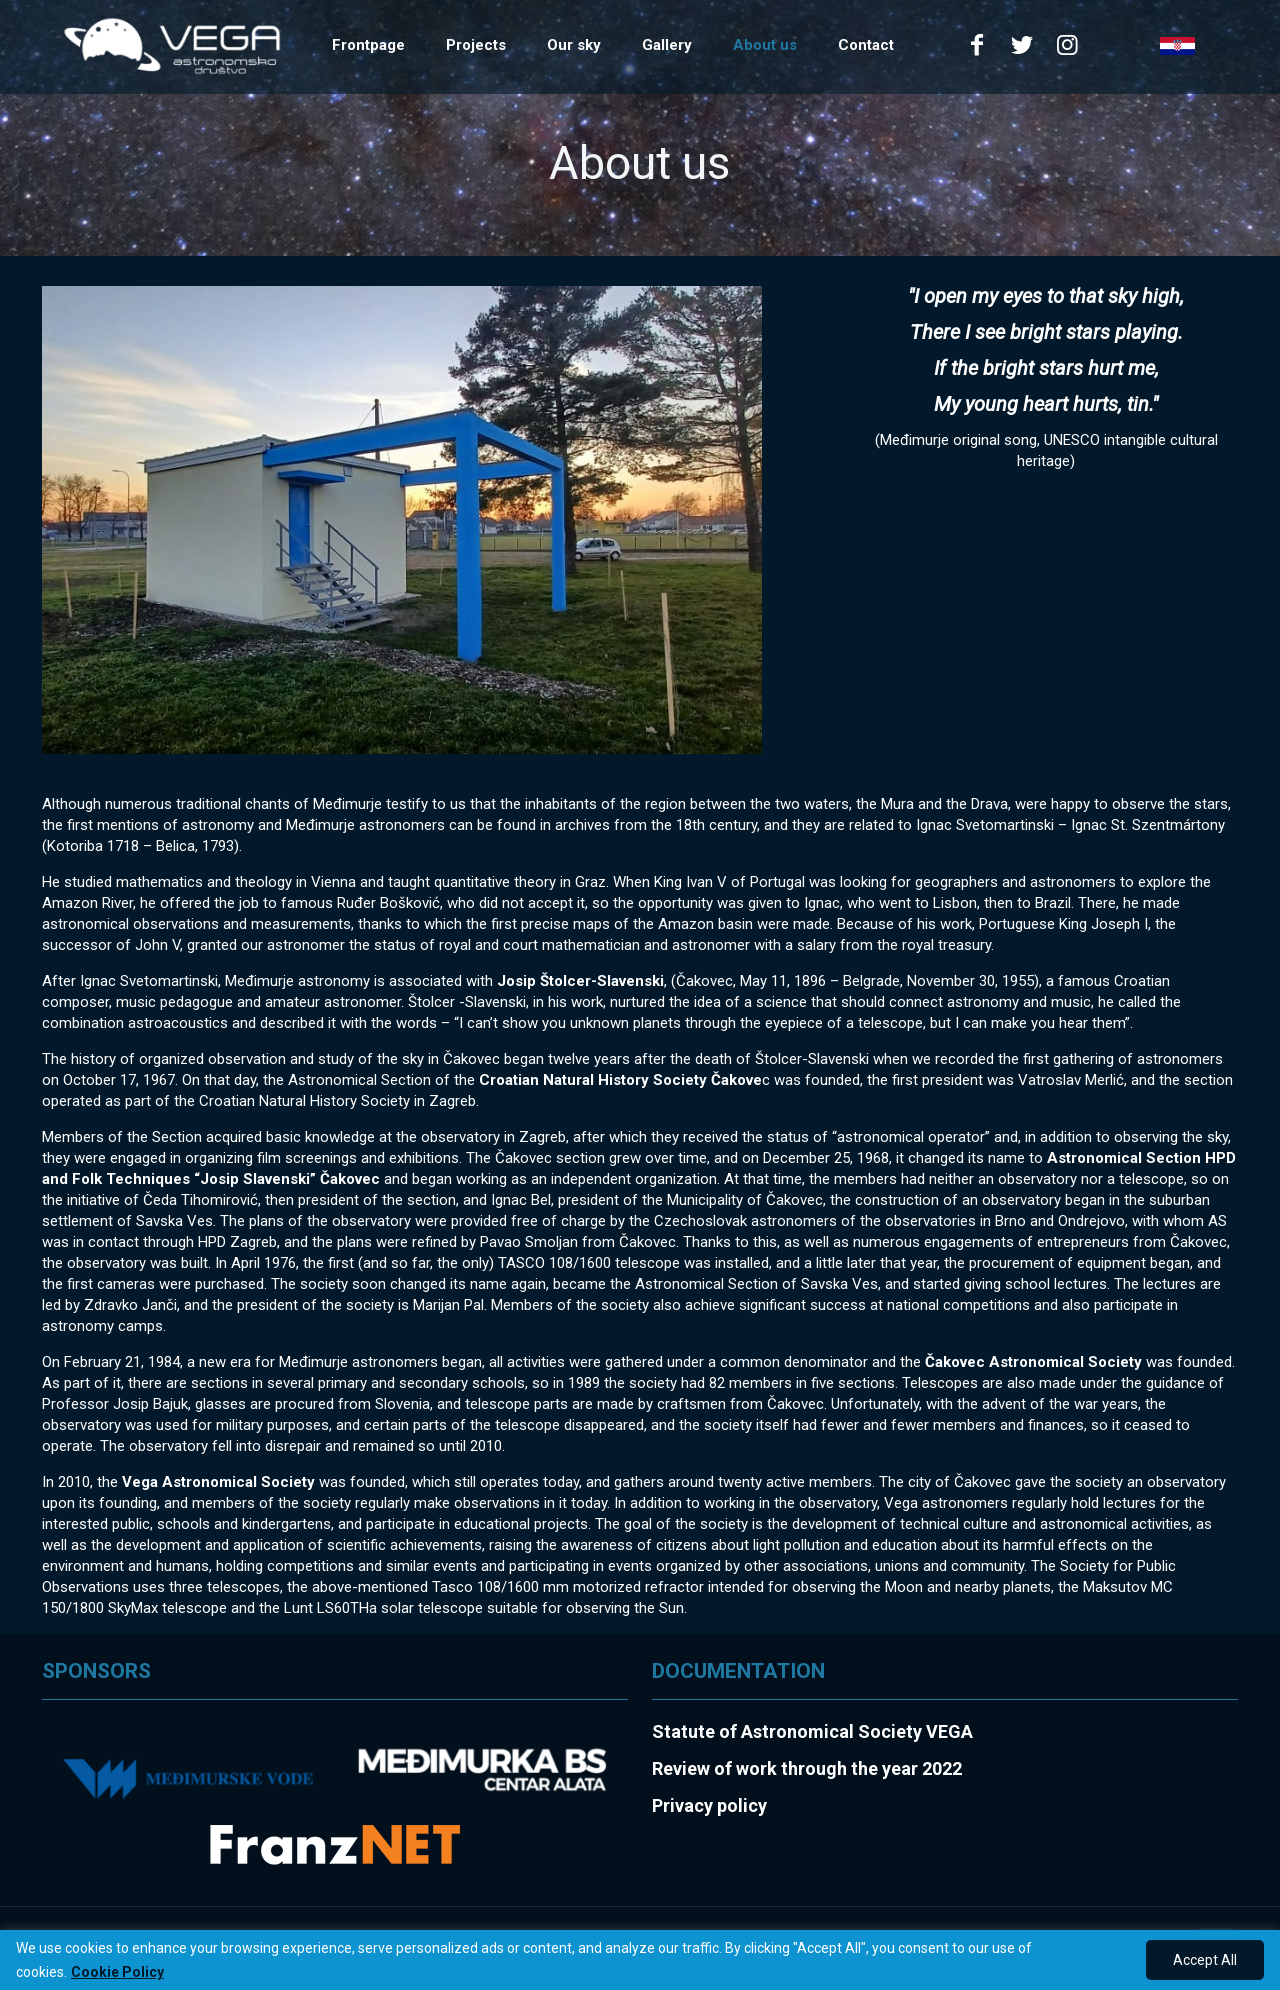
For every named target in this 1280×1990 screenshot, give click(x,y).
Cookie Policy (117, 1972)
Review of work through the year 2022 (807, 1768)
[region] (640, 1960)
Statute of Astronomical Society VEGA (812, 1731)
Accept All (1205, 1960)
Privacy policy (709, 1805)
